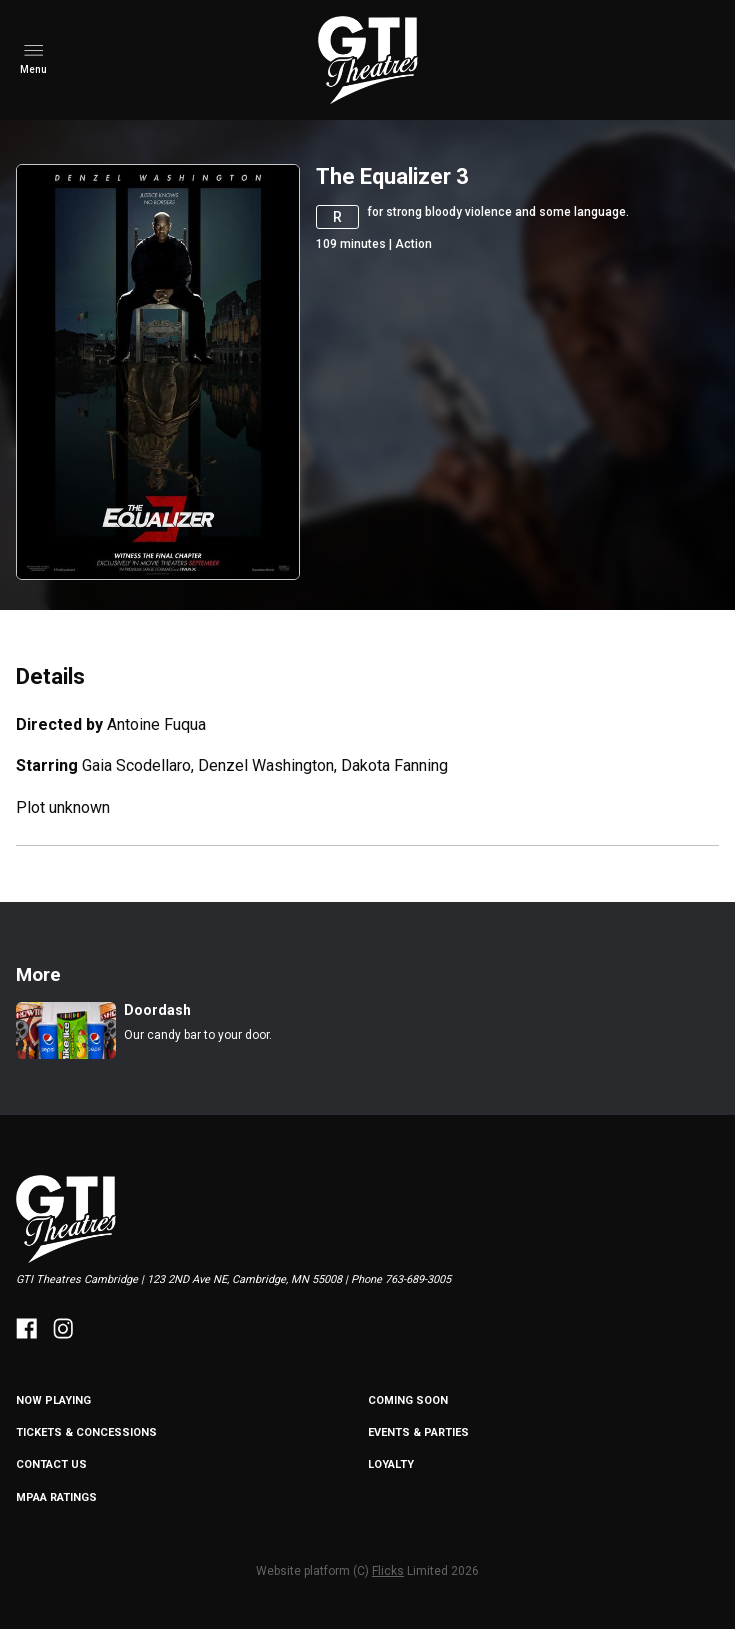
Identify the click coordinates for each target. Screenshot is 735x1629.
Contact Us (51, 1464)
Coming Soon (408, 1400)
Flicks (388, 1571)
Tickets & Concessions (86, 1432)
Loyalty (391, 1464)
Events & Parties (418, 1432)
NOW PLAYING (53, 1400)
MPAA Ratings (56, 1497)
